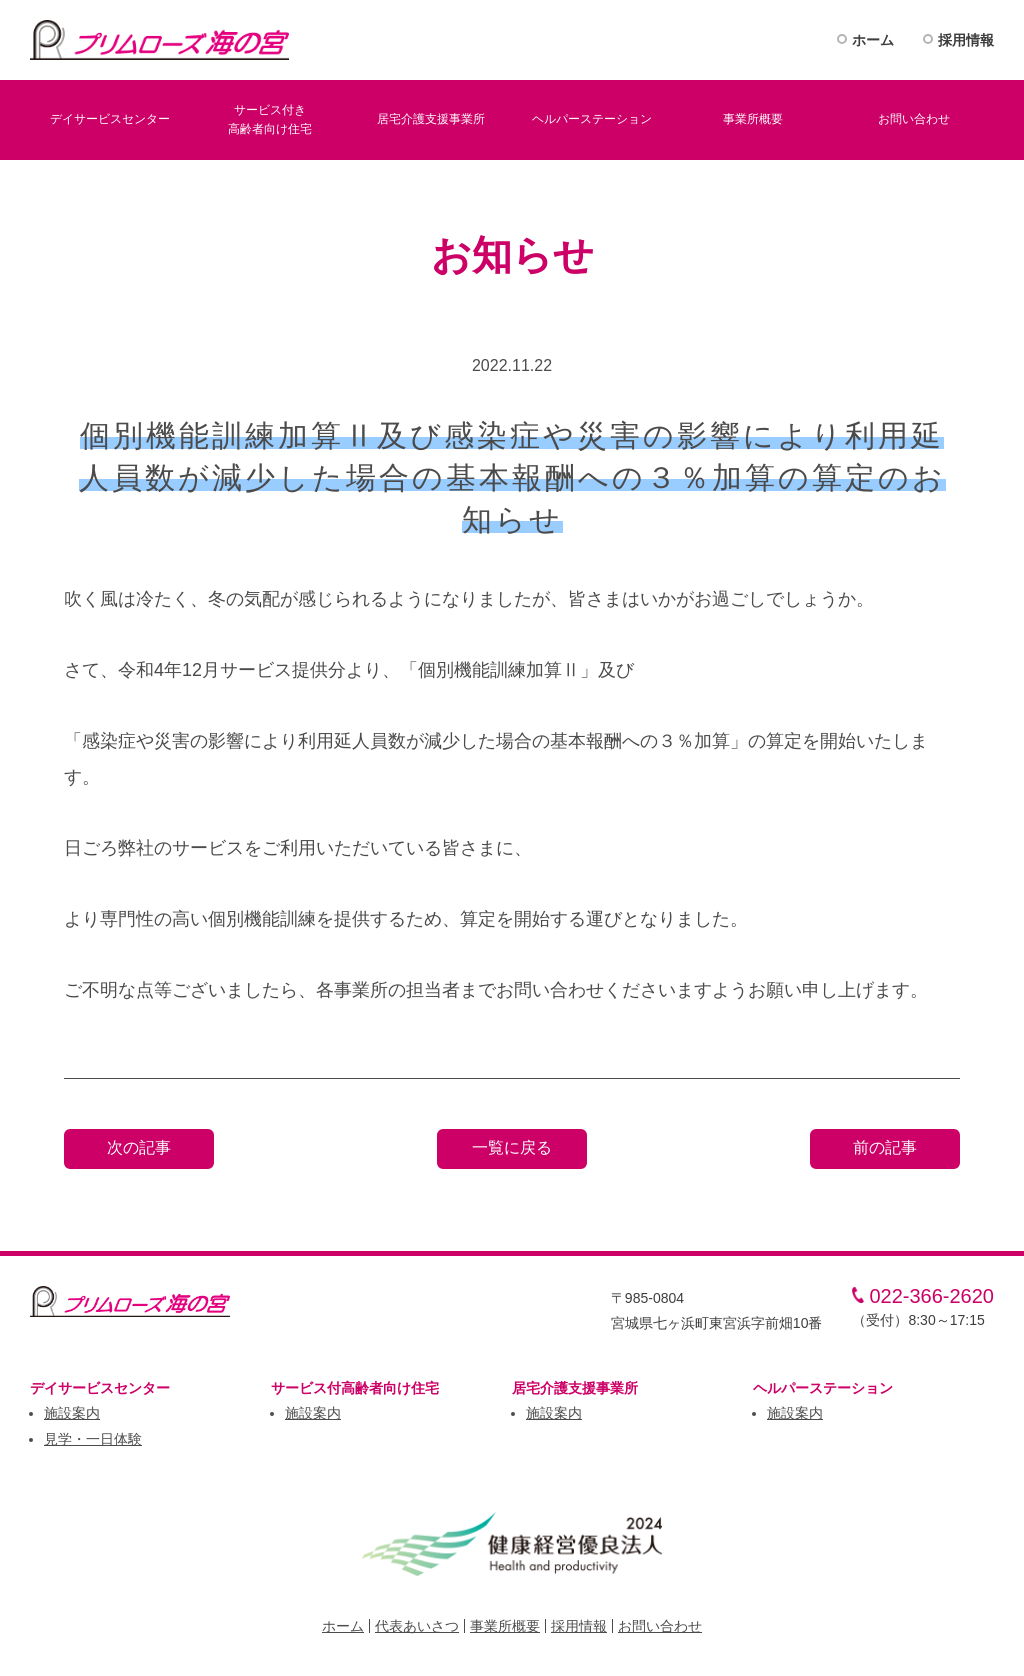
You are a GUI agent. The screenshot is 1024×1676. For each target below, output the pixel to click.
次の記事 (139, 1147)
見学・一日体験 (93, 1439)
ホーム (873, 40)
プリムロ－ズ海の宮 (160, 40)
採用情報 (966, 40)
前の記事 (885, 1147)
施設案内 (72, 1413)
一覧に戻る (512, 1147)
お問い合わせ (660, 1626)
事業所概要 (505, 1626)
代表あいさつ (417, 1626)
